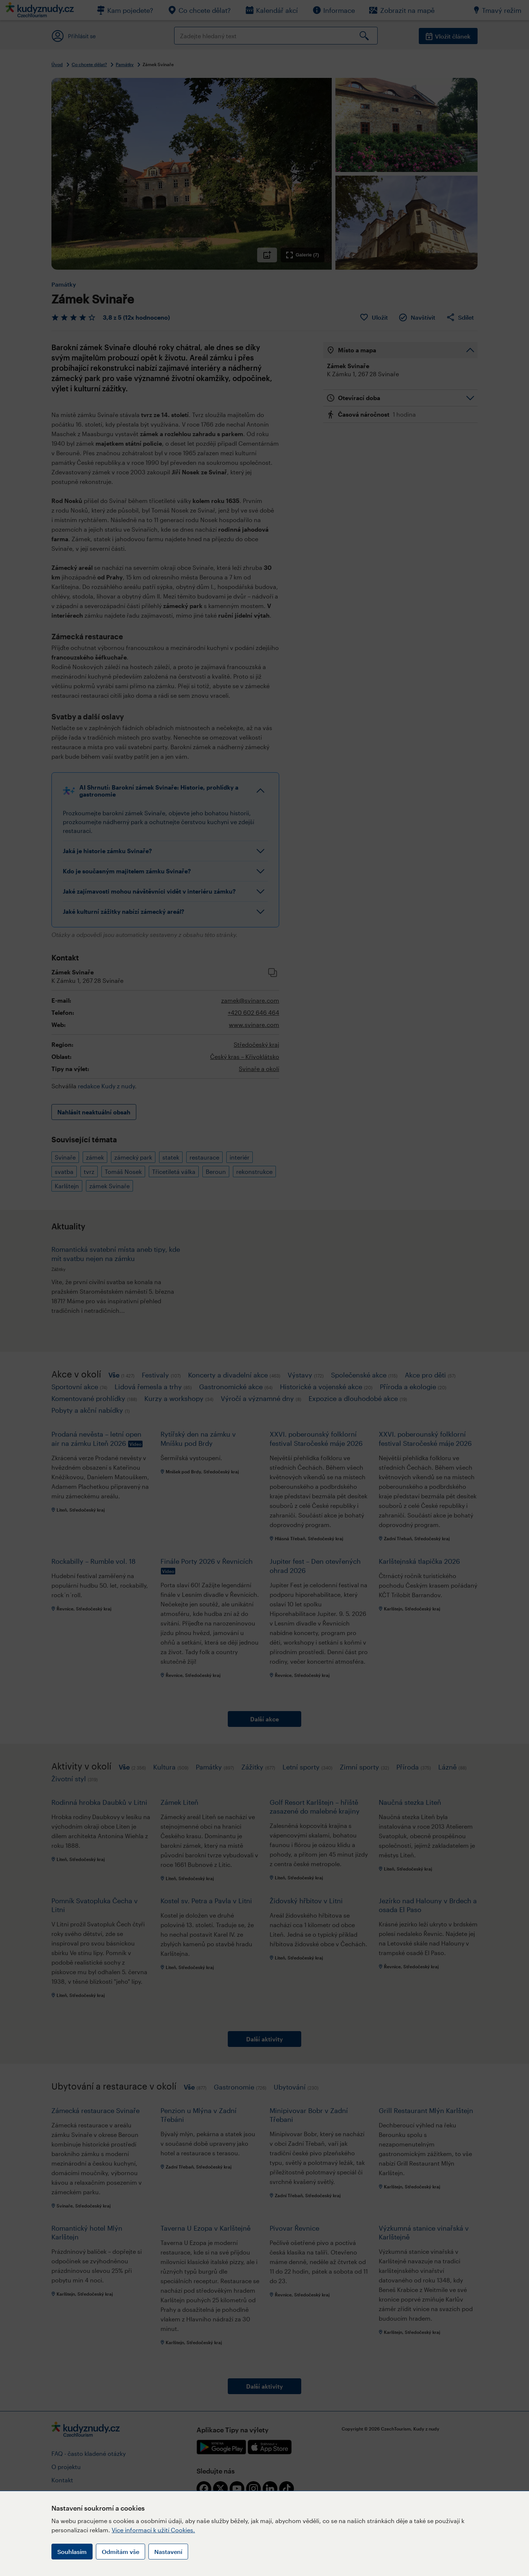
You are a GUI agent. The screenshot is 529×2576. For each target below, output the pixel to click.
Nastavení (168, 2551)
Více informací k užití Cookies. (153, 2529)
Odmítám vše (120, 2551)
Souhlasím (72, 2551)
